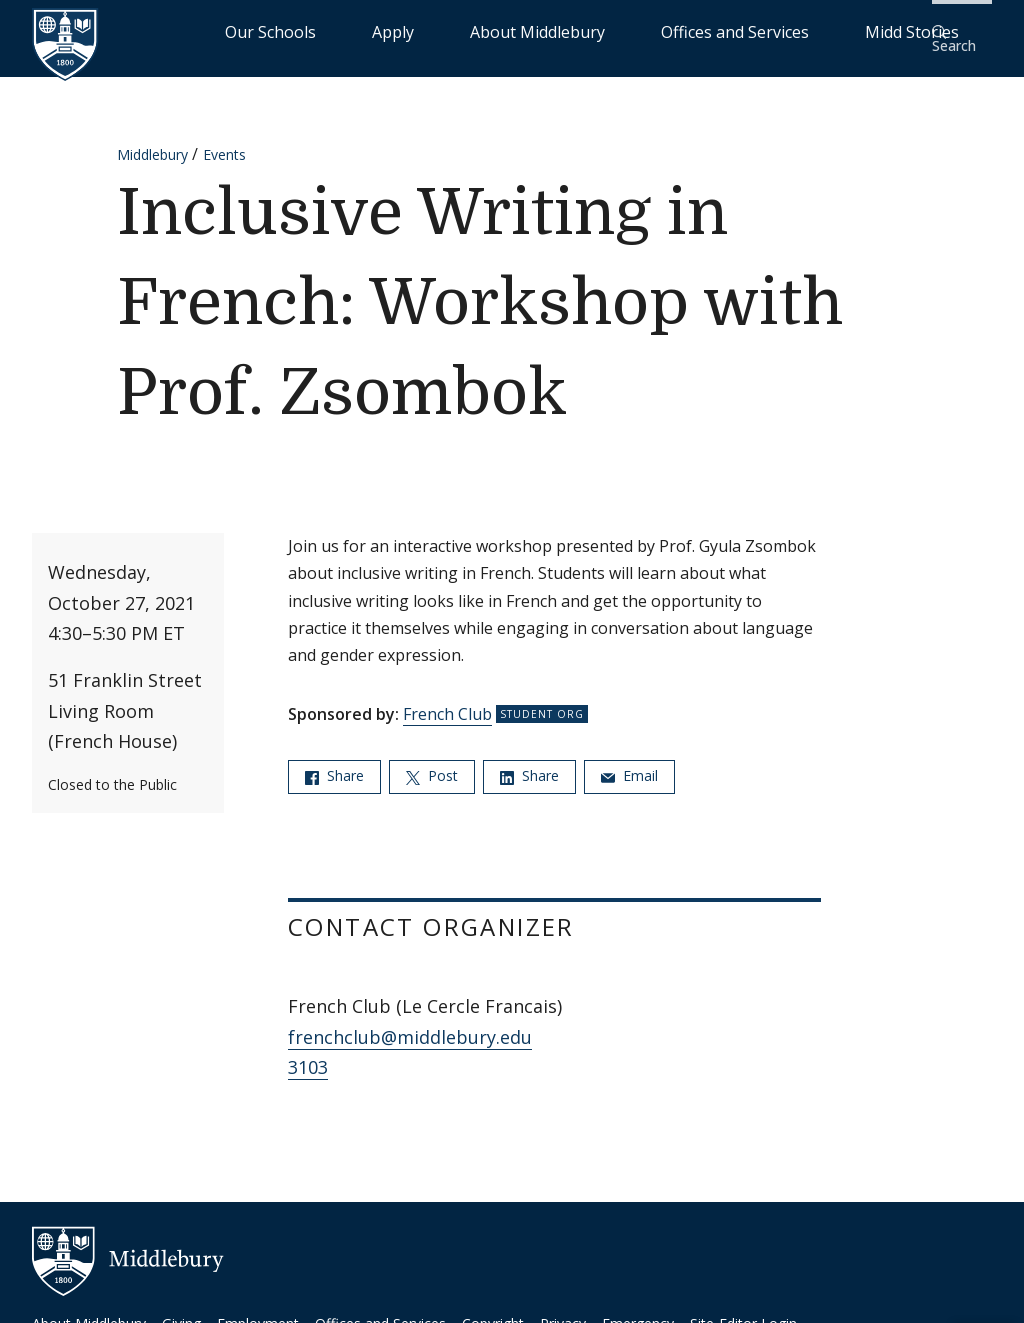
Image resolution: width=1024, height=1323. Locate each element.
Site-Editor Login (743, 1309)
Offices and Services (730, 30)
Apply (484, 30)
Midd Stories (861, 30)
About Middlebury (583, 30)
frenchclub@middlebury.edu (410, 1024)
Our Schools (403, 30)
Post (432, 762)
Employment (258, 1309)
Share (334, 762)
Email (629, 762)
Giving (181, 1309)
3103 (308, 1054)
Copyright (493, 1309)
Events (224, 141)
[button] (959, 31)
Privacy (563, 1309)
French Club (447, 701)
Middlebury (152, 141)
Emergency (638, 1309)
